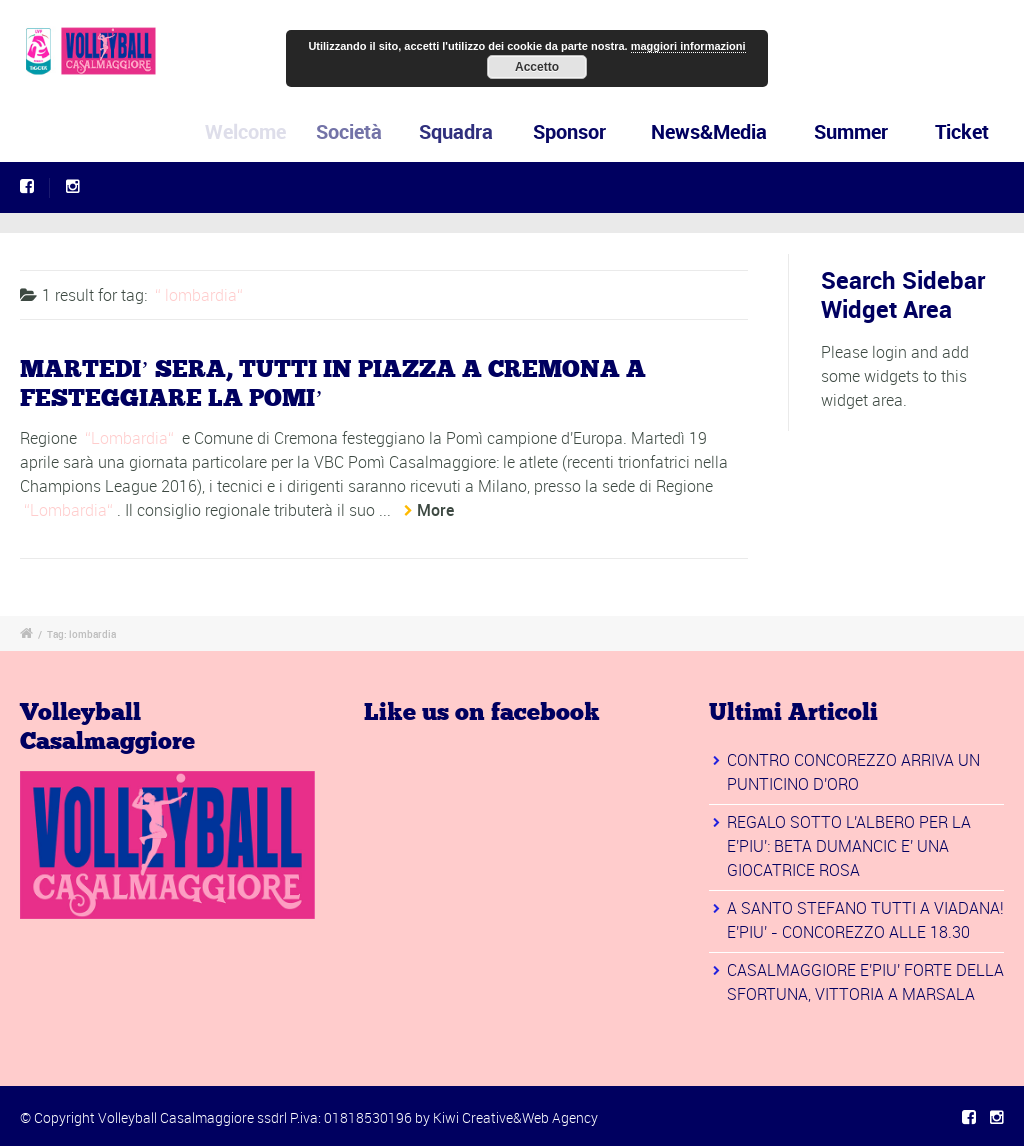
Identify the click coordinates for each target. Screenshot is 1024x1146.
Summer (851, 131)
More (435, 510)
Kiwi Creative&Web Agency (515, 1117)
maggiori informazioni (688, 46)
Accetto (537, 67)
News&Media (710, 131)
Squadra (463, 131)
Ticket (962, 131)
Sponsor (573, 131)
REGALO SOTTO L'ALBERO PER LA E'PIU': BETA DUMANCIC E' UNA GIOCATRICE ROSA (849, 846)
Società (360, 131)
